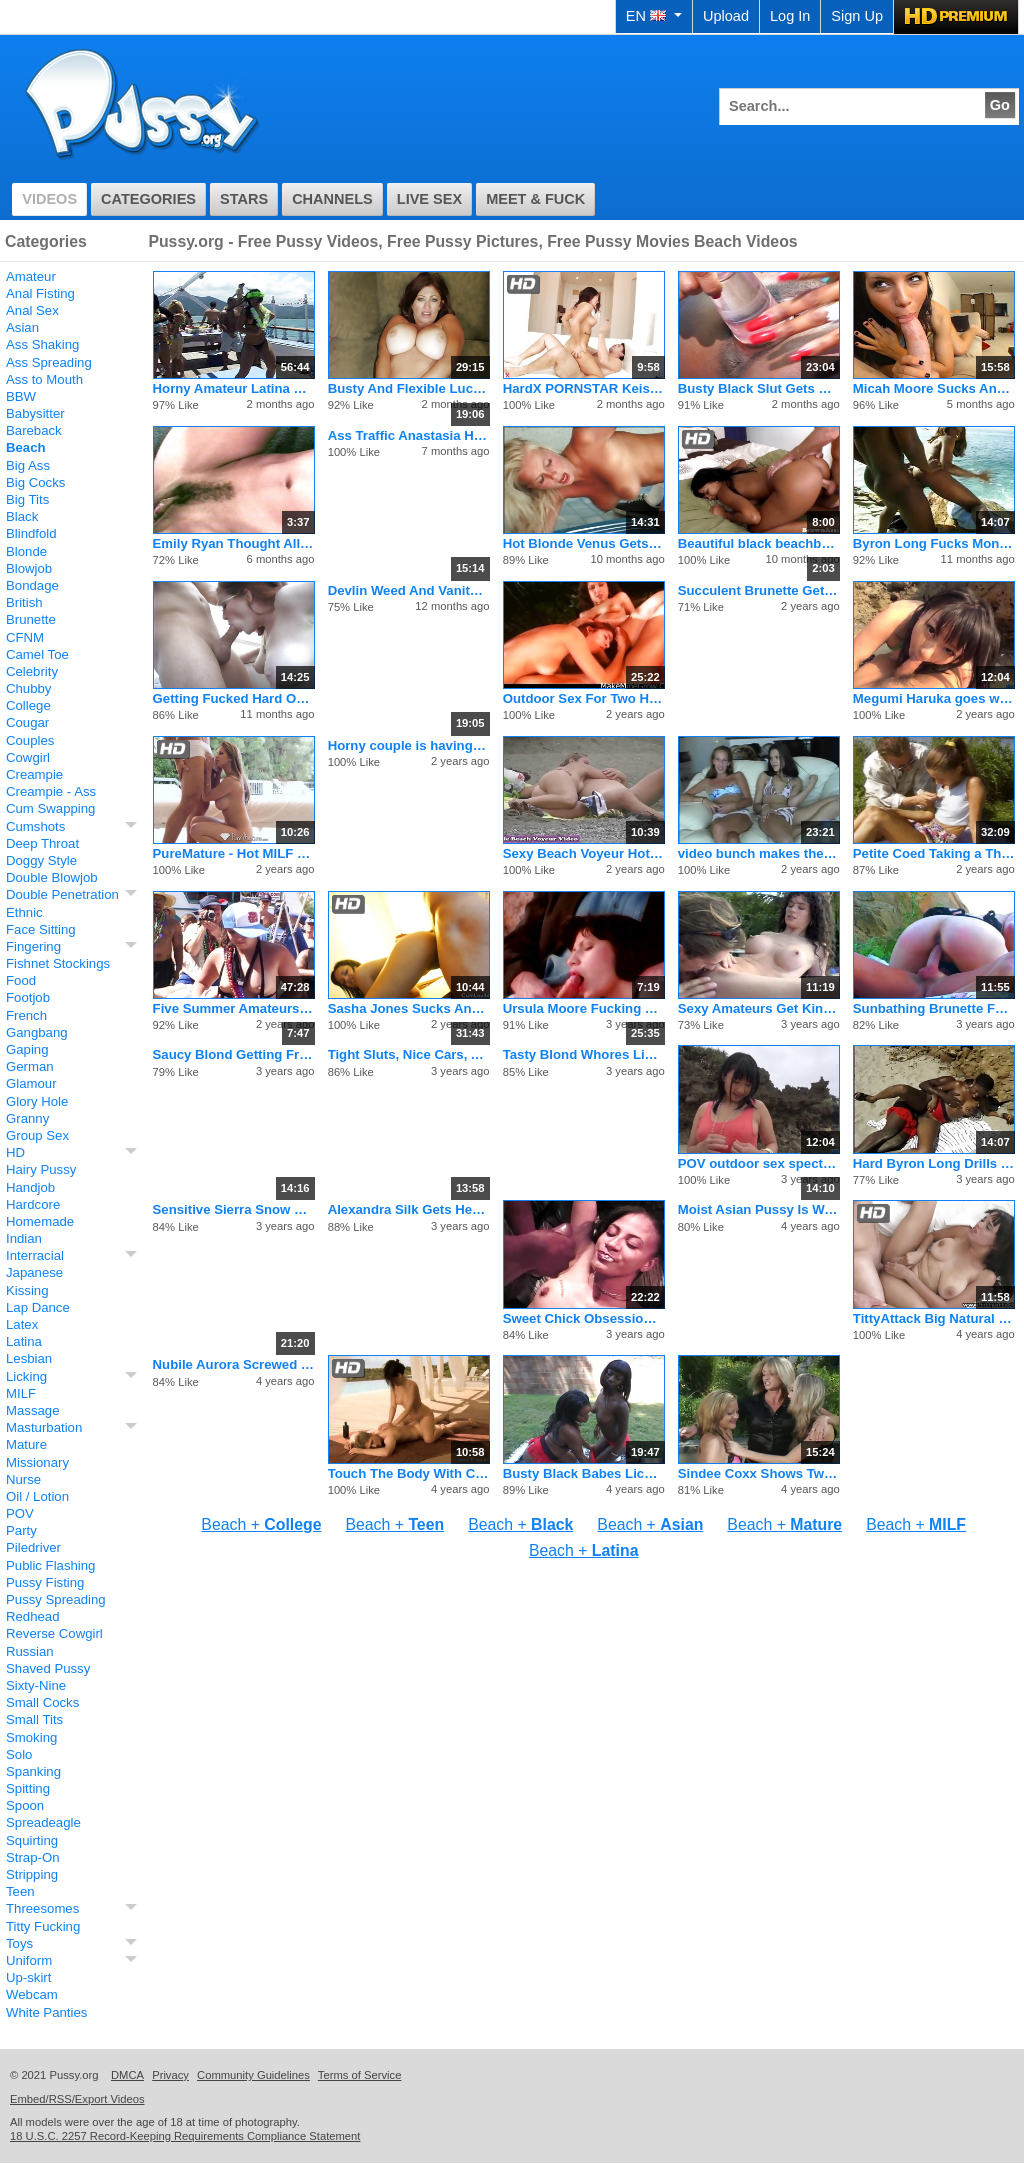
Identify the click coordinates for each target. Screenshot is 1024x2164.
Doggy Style (41, 860)
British (24, 602)
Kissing (27, 1290)
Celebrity (32, 671)
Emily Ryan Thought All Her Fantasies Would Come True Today (234, 543)
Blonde (26, 551)
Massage (33, 1410)
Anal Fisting (40, 293)
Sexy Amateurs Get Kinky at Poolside (759, 1008)
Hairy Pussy (41, 1169)
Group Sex (37, 1135)
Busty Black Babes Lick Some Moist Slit (584, 1473)
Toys (19, 1943)
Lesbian (29, 1358)
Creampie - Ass (51, 791)
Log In (790, 16)
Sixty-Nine (36, 1685)
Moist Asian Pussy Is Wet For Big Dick (759, 1209)
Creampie (34, 774)
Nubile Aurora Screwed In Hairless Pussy (234, 1364)
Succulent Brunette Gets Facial (759, 590)
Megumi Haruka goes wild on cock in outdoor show (934, 698)
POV (20, 1513)
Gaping (27, 1049)
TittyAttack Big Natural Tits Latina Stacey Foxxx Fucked (934, 1318)
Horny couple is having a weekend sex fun (409, 745)
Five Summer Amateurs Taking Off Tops (234, 1008)
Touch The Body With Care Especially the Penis (409, 1473)
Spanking (33, 1771)
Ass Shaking (42, 344)
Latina (24, 1341)
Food (21, 980)
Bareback (34, 430)
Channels (332, 199)
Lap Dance (38, 1307)
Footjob (28, 997)
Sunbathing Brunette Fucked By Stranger (934, 1008)
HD (15, 1152)
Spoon (25, 1805)
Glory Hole (37, 1101)
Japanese (34, 1272)
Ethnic (24, 912)
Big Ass (28, 465)
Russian (30, 1651)
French (26, 1015)
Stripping (32, 1874)
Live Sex (429, 199)
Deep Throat (42, 843)
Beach (26, 447)
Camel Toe (37, 654)
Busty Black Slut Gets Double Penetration (759, 388)
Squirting (32, 1840)
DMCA (127, 2075)
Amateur (31, 276)
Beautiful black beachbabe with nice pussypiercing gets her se (759, 543)
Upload (726, 16)
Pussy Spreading (56, 1599)
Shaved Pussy (48, 1668)
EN (654, 16)
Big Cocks (35, 482)
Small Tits (34, 1719)
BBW (21, 396)
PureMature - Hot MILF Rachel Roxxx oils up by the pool (234, 853)
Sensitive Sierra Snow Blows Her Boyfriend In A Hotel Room (234, 1209)
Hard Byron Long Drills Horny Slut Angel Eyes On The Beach (934, 1163)
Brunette (31, 619)
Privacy (170, 2075)
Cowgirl (28, 757)
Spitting (28, 1788)
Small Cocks (42, 1702)
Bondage (32, 585)
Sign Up (857, 16)
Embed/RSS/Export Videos (77, 2099)
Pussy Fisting (45, 1582)
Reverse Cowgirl (54, 1633)
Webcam (32, 1994)
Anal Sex (32, 310)
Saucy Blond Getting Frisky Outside (234, 1054)
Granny (27, 1118)
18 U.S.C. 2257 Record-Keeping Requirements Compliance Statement (185, 2136)
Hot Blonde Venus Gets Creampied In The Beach (584, 543)
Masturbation (44, 1427)
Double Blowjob (52, 877)
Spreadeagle (43, 1822)
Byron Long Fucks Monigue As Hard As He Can (934, 543)
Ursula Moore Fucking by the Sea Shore (584, 1008)
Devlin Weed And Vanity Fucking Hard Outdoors (409, 590)
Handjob (30, 1187)
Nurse (23, 1479)
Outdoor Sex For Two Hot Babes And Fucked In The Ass (584, 698)
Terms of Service (360, 2075)
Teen (20, 1891)
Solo (19, 1754)
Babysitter (35, 413)
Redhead (33, 1616)
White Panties (46, 2012)
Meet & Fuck (535, 199)
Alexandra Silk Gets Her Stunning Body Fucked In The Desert (409, 1209)
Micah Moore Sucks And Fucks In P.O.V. (934, 388)
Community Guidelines (253, 2075)
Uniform (29, 1960)
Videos (49, 199)
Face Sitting (41, 929)
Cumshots (35, 826)
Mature (26, 1444)
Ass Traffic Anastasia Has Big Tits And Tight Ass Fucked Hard (409, 435)
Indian (24, 1238)
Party (21, 1530)
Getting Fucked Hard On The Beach (234, 698)
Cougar (27, 722)
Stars (244, 199)
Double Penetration (62, 894)
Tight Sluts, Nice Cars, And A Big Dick (409, 1054)
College (28, 705)
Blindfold (31, 533)
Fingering (33, 946)
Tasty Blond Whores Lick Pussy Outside (584, 1054)
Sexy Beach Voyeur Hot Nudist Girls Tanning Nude (584, 853)
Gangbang (37, 1032)
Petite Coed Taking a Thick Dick (934, 853)
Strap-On (33, 1857)
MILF (21, 1393)
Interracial (35, 1255)
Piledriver (33, 1547)
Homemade (40, 1221)
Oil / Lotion (37, 1496)
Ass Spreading (49, 362)
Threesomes (42, 1908)
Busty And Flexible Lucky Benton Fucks (409, 388)
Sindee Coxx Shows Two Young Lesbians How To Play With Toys (759, 1473)
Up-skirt (28, 1977)
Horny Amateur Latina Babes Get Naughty (234, 388)
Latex (22, 1324)
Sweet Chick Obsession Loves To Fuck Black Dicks (584, 1318)
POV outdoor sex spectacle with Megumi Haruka (759, 1163)
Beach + (261, 1524)
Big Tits (27, 499)
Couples (30, 740)
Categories (148, 199)
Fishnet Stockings (58, 963)
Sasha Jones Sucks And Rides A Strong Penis (409, 1008)
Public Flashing (50, 1565)
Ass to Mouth (44, 379)
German (30, 1066)
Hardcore (33, 1204)
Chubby (28, 688)
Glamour (31, 1083)
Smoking (31, 1737)
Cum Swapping (50, 808)
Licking (26, 1376)
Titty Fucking (43, 1926)
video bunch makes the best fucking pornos (759, 853)
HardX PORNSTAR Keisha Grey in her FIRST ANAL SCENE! (584, 388)
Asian (22, 327)
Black (22, 516)
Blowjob (29, 568)
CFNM (25, 637)
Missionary (37, 1462)
